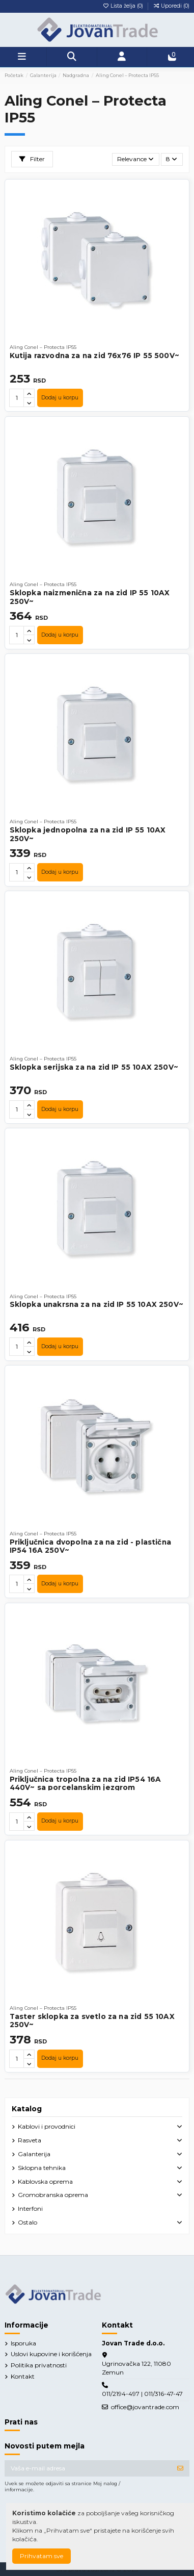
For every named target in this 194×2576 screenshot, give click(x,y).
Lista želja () (123, 6)
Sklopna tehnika (42, 2167)
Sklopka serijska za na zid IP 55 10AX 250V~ (94, 1067)
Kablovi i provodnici (46, 2126)
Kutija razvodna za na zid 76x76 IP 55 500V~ (94, 355)
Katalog (27, 2109)
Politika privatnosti (39, 2365)
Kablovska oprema (45, 2181)
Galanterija (34, 2154)
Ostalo (27, 2222)
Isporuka (23, 2343)
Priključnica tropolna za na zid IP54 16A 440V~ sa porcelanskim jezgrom (85, 1783)
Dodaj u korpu (59, 397)
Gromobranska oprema (53, 2195)
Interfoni (30, 2208)
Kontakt (23, 2376)
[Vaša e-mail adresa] (88, 2468)
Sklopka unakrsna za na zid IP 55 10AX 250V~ (96, 1304)
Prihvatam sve (41, 2556)
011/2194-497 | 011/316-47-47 (142, 2393)
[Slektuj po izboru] (135, 159)
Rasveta (29, 2140)
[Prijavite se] (180, 2468)
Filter (32, 159)
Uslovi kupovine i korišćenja (51, 2354)
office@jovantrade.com (145, 2407)
